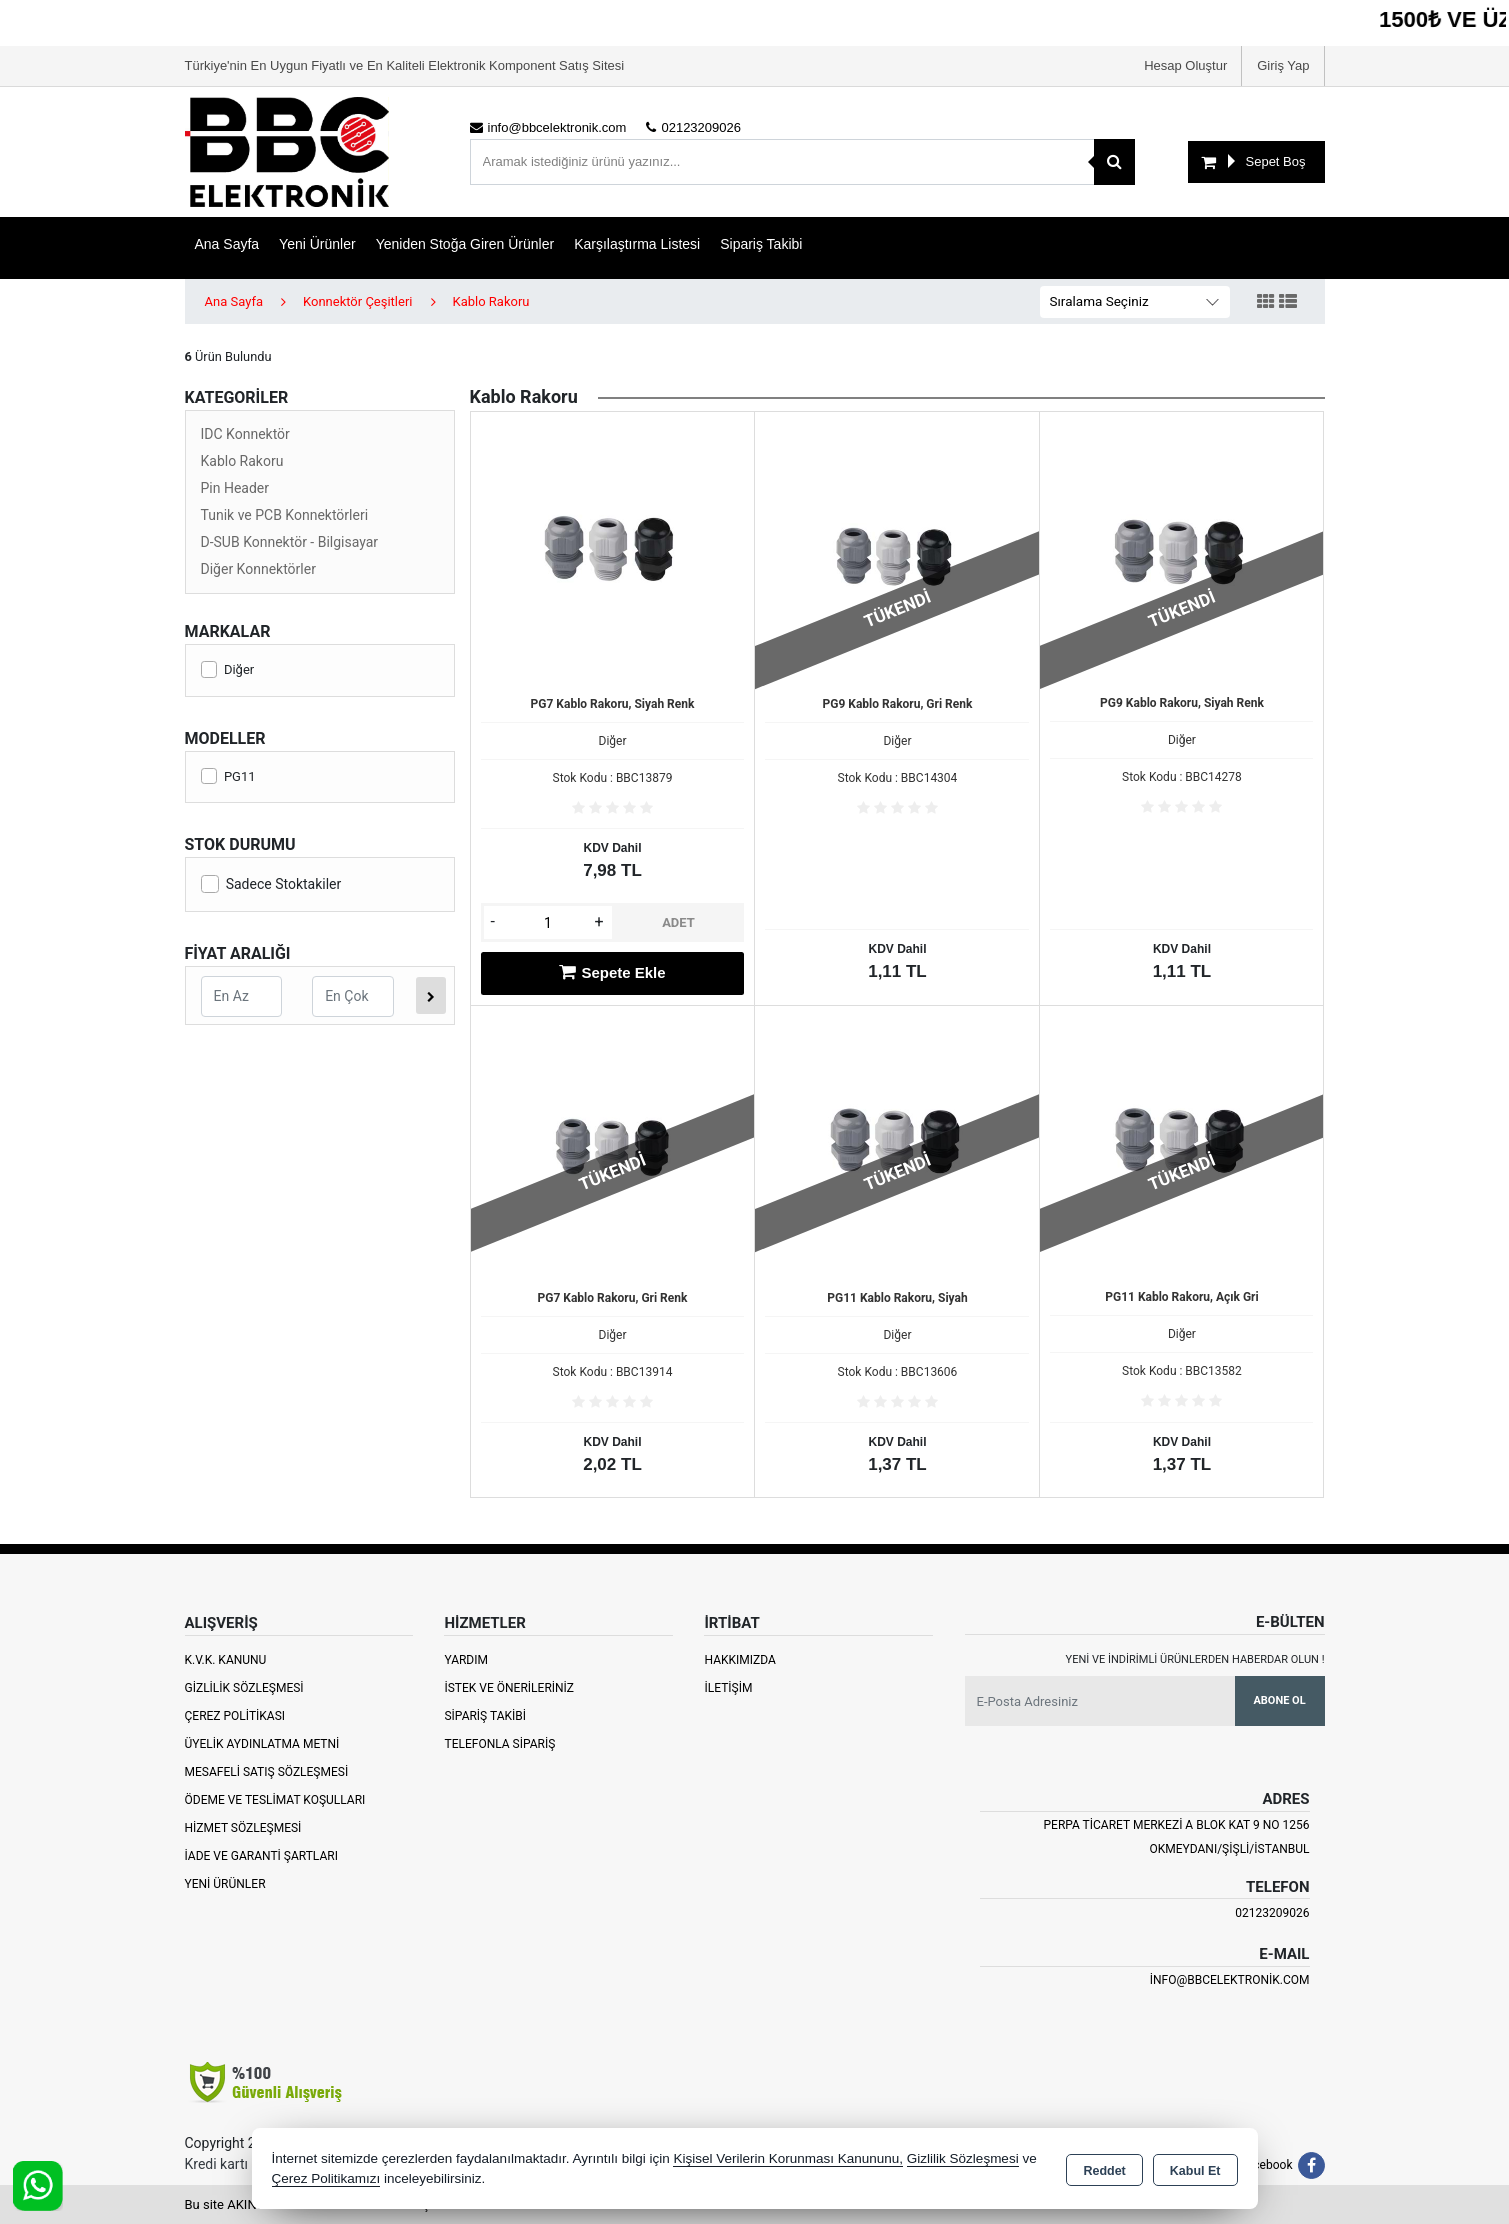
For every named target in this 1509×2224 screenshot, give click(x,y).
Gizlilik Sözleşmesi (244, 1688)
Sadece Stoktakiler (271, 884)
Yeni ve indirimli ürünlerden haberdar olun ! (1195, 1659)
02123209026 (1272, 1913)
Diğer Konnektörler (258, 569)
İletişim (728, 1688)
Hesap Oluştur (1185, 65)
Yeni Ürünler (225, 1884)
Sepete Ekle (612, 972)
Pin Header (235, 488)
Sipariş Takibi (761, 244)
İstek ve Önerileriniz (509, 1688)
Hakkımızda (739, 1660)
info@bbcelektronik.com (1230, 1980)
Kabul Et (1195, 2170)
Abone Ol (1279, 1700)
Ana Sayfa (227, 244)
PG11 (228, 776)
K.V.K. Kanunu (226, 1660)
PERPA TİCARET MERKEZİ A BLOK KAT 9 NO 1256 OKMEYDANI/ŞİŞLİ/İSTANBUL (1176, 1837)
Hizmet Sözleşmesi (243, 1828)
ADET (678, 922)
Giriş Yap (1283, 65)
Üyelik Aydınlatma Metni (262, 1744)
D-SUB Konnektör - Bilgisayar (290, 542)
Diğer (228, 669)
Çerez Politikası (235, 1716)
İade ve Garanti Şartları (261, 1856)
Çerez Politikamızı (326, 2178)
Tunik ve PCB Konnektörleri (285, 515)
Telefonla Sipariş (499, 1744)
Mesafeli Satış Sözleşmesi (267, 1772)
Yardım (466, 1660)
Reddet (1104, 2170)
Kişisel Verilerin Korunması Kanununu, (788, 2158)
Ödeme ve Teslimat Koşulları (275, 1800)
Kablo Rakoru (242, 461)
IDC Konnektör (245, 434)
